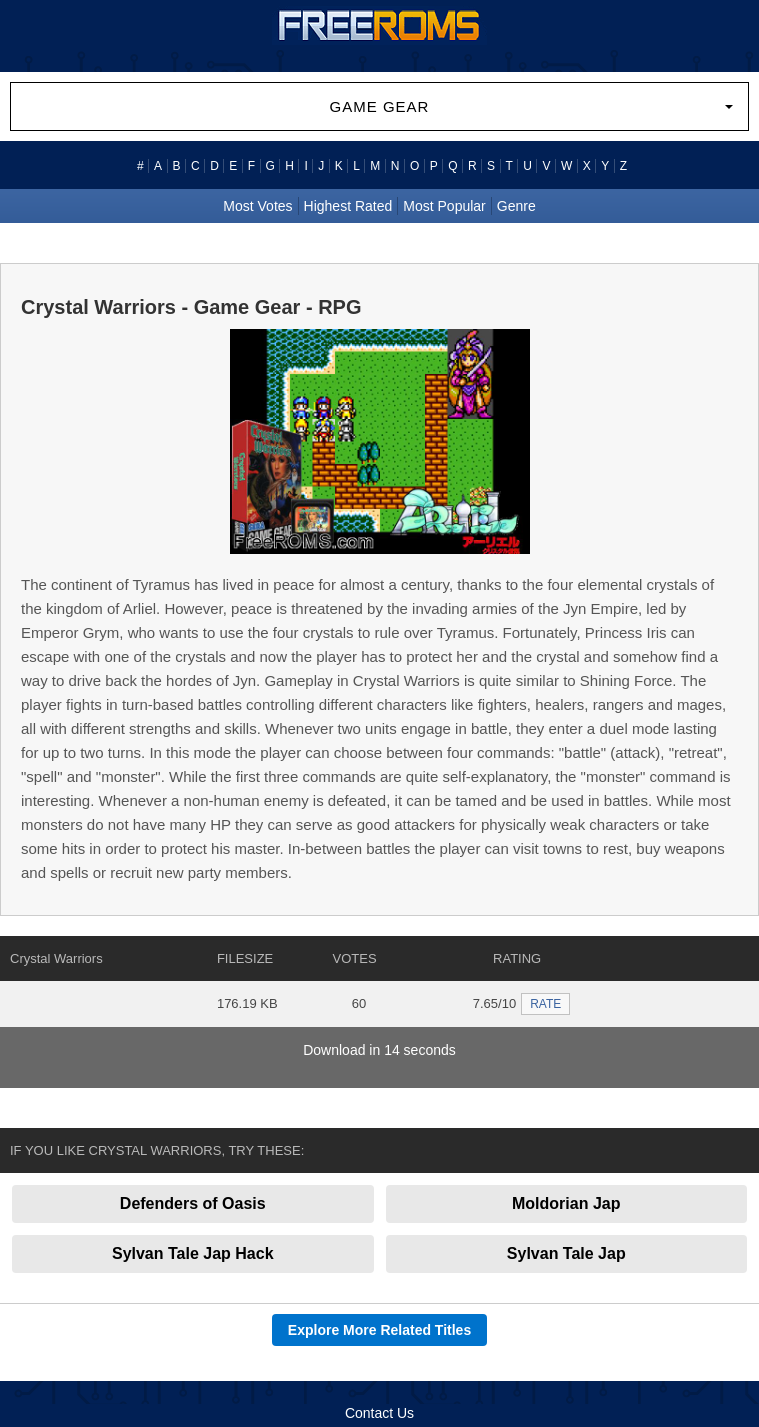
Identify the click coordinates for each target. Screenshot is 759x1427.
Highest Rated (348, 206)
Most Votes (257, 206)
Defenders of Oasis (193, 1203)
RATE (545, 1004)
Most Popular (444, 206)
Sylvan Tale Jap (566, 1253)
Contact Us (379, 1413)
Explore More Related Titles (379, 1330)
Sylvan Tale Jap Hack (193, 1253)
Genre (516, 206)
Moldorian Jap (566, 1203)
